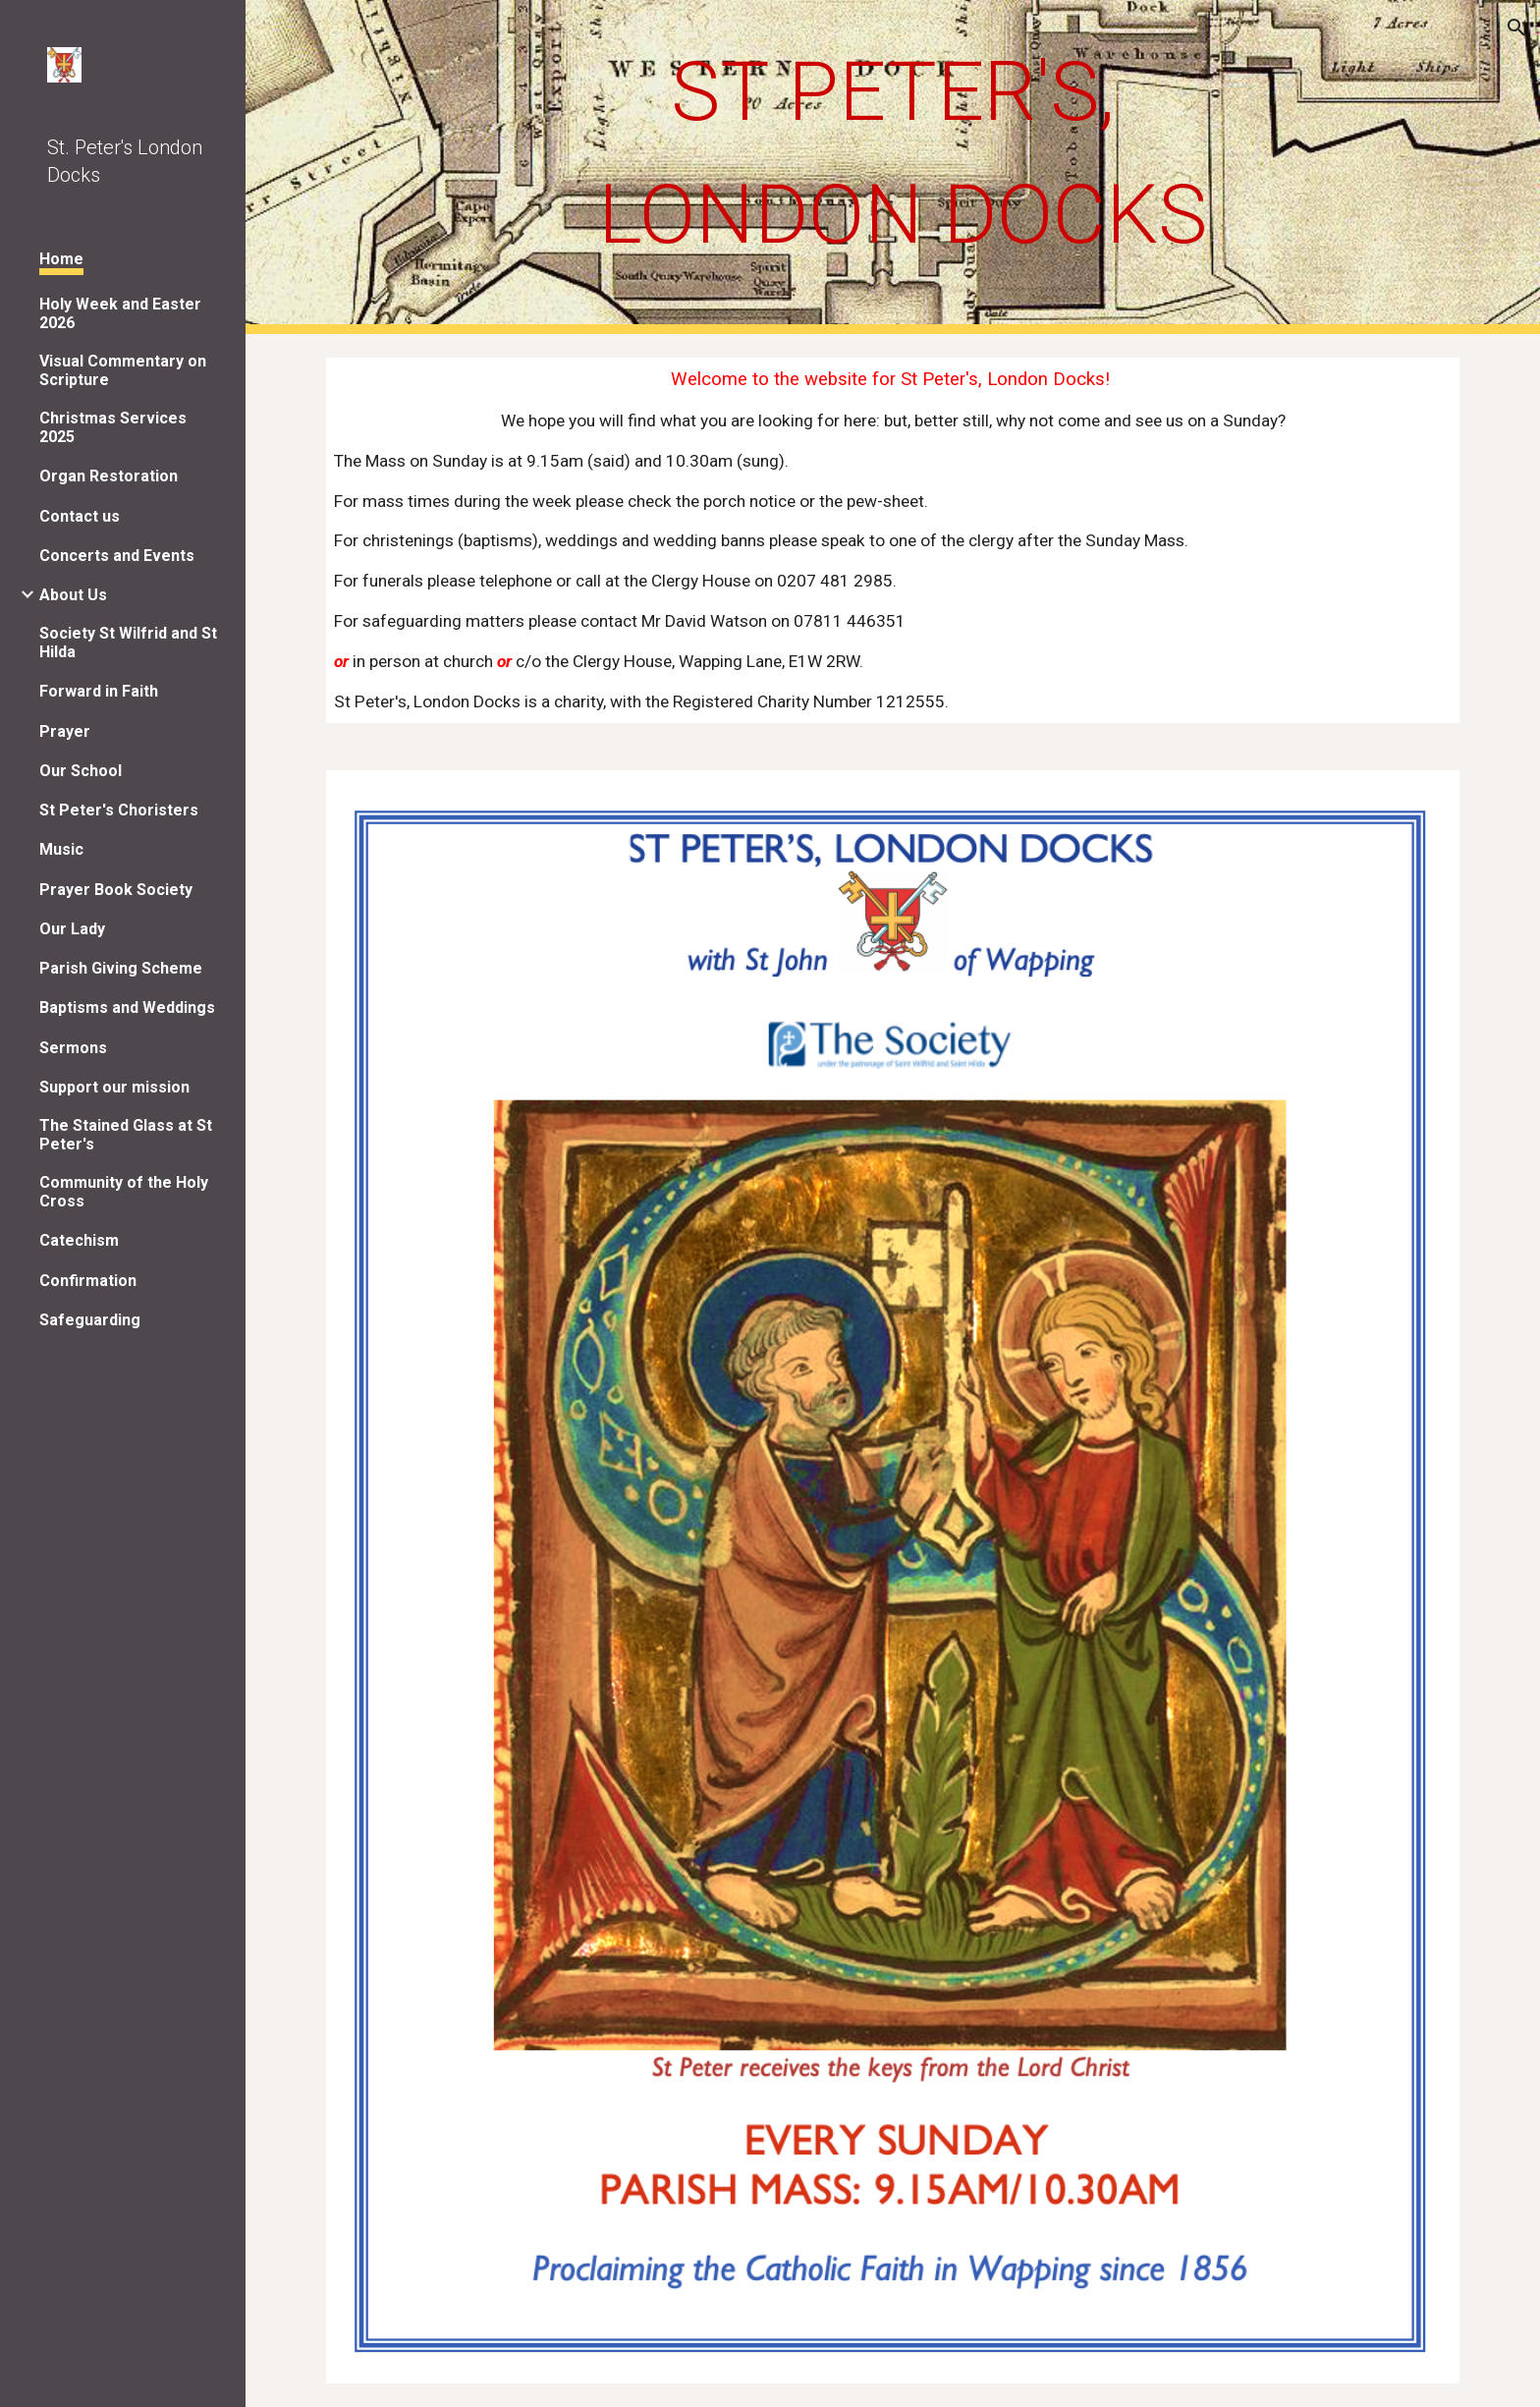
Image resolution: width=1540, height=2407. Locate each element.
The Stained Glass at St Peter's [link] (125, 1134)
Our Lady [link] (72, 929)
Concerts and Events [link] (116, 555)
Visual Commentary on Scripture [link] (122, 370)
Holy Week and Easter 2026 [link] (120, 313)
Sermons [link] (73, 1047)
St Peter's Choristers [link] (118, 810)
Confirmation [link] (88, 1280)
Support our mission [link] (114, 1087)
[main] (893, 153)
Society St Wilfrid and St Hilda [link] (128, 642)
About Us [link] (73, 595)
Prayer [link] (64, 731)
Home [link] (61, 259)
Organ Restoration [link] (108, 476)
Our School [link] (80, 770)
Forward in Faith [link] (98, 691)
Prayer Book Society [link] (115, 889)
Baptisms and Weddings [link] (127, 1007)
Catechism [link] (79, 1240)
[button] (1516, 27)
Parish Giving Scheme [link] (120, 968)
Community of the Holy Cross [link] (123, 1191)
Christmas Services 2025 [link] (113, 427)
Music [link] (61, 849)
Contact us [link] (79, 516)
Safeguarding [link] (89, 1320)
